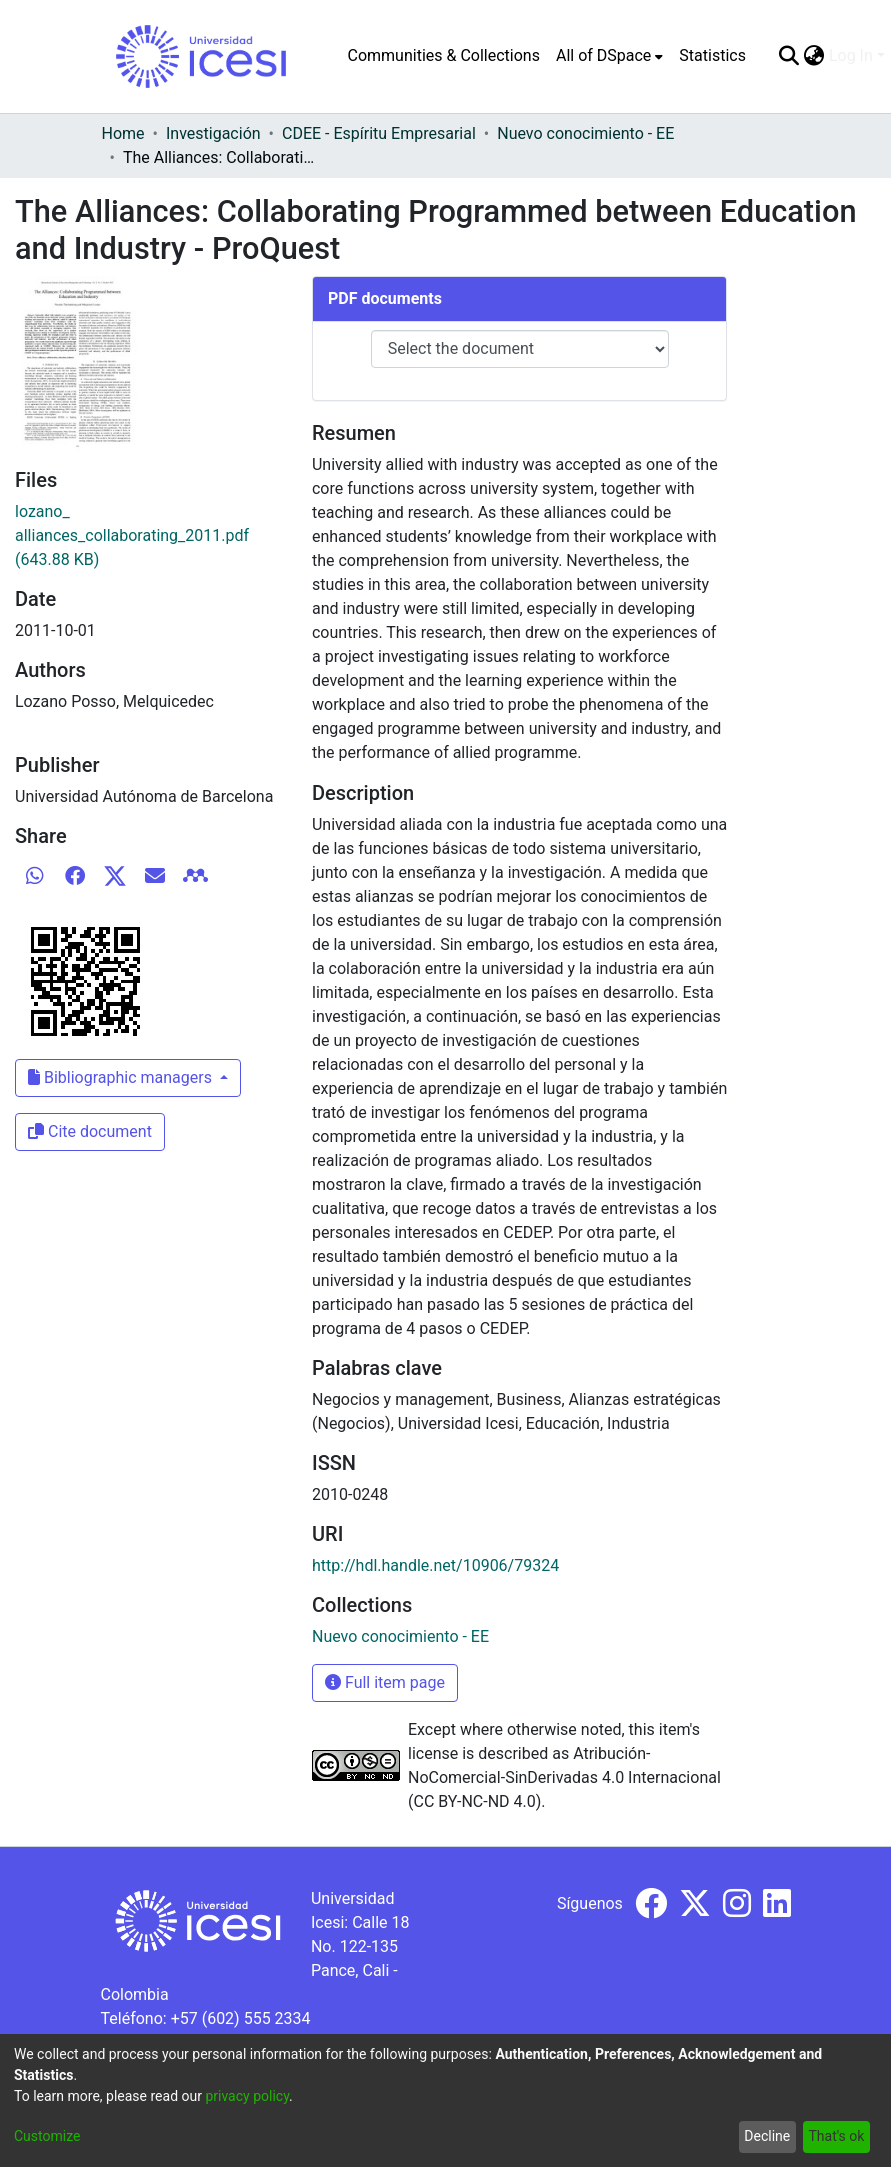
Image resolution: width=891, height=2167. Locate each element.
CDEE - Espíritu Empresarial (379, 133)
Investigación (213, 133)
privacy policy (247, 2096)
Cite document (90, 1131)
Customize (47, 2136)
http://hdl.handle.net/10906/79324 (435, 1565)
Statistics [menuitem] (712, 55)
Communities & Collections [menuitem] (444, 55)
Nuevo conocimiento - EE (585, 133)
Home (123, 133)
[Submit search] (789, 56)
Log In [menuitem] (851, 55)
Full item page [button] (385, 1682)
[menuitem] (609, 56)
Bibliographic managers (122, 1077)
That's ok (836, 2136)
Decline (767, 2136)
